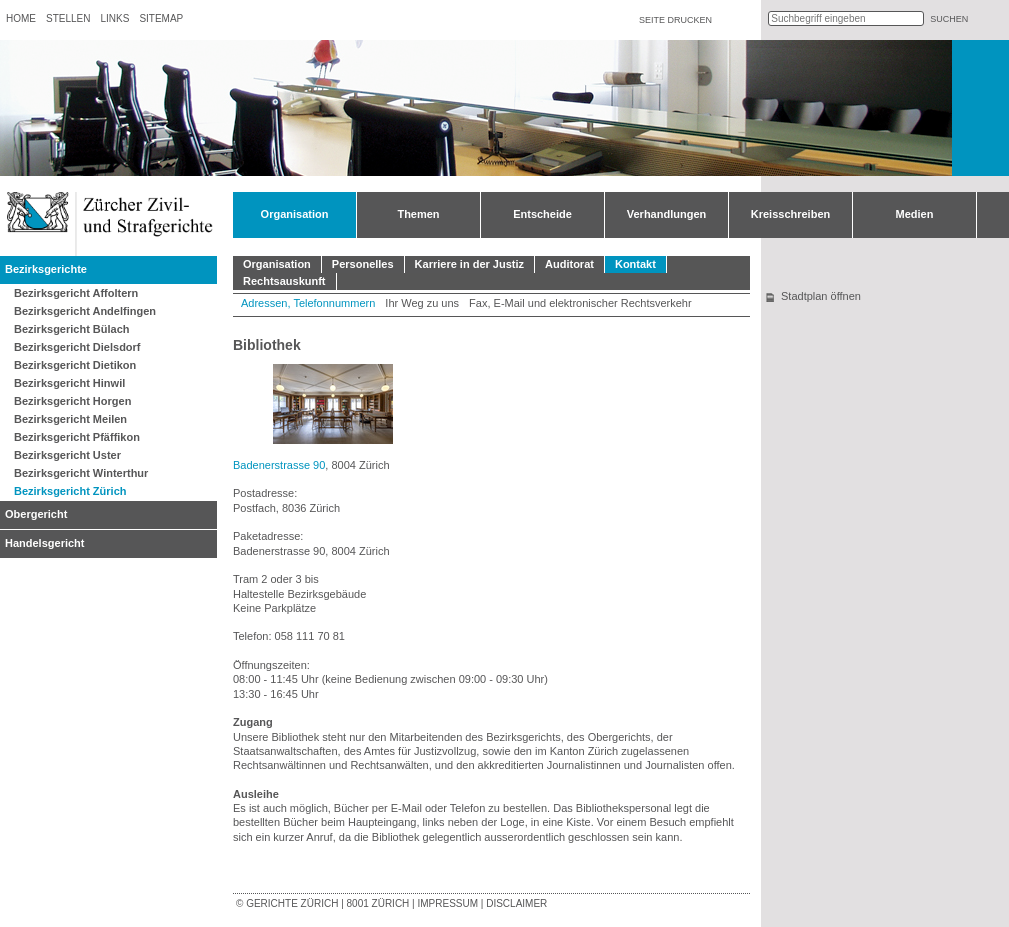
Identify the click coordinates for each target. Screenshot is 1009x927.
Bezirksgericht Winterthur (81, 473)
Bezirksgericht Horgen (72, 401)
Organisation (295, 214)
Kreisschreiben (790, 214)
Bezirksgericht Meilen (70, 419)
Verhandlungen (666, 214)
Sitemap (161, 18)
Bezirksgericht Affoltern (76, 293)
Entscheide (542, 214)
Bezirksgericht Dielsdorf (77, 347)
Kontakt (635, 264)
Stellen (68, 18)
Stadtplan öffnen (821, 296)
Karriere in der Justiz (469, 264)
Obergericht (36, 514)
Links (114, 18)
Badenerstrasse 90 (279, 465)
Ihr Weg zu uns (422, 303)
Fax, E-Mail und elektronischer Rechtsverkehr (580, 303)
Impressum (447, 903)
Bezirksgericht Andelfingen (85, 311)
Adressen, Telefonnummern (308, 303)
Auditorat (569, 264)
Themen (418, 214)
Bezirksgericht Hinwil (69, 383)
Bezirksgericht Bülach (72, 329)
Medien (915, 214)
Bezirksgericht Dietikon (75, 365)
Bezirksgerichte (46, 269)
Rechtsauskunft (284, 281)
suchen (949, 19)
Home (21, 18)
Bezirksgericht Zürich (70, 491)
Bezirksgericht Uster (67, 455)
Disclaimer (516, 903)
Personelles (363, 264)
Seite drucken (675, 20)
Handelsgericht (44, 543)
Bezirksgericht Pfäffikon (77, 437)
